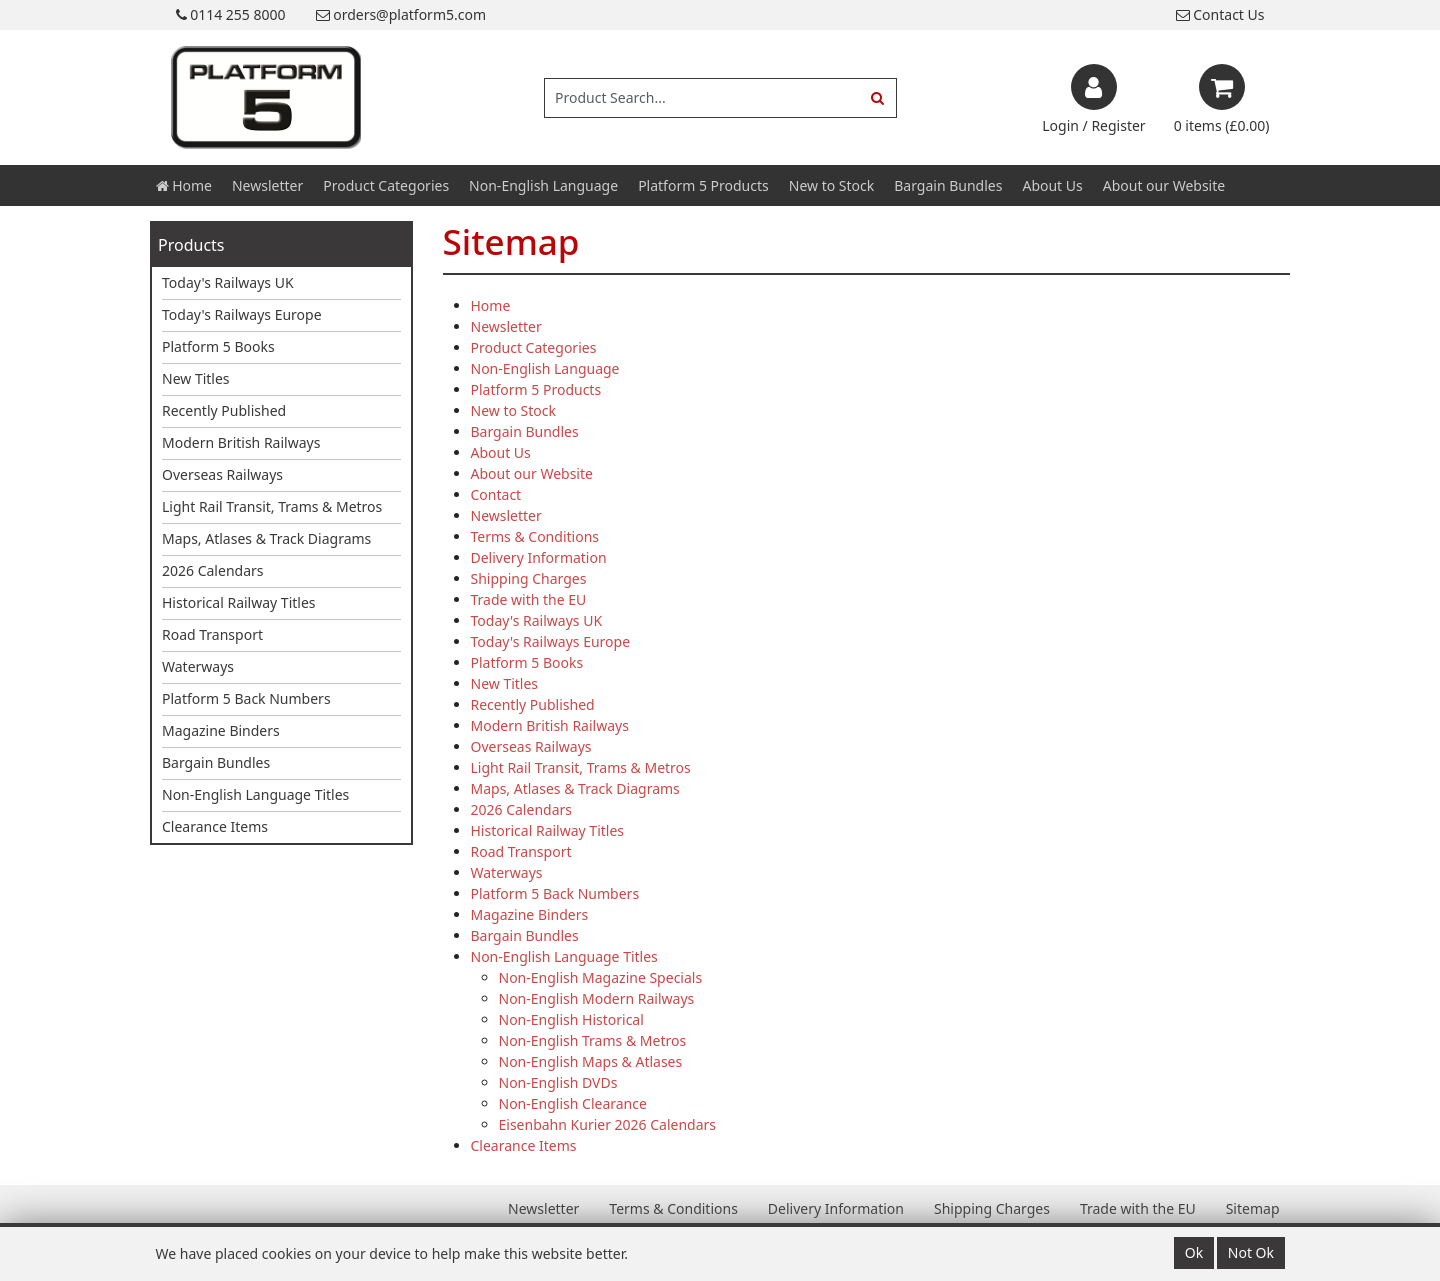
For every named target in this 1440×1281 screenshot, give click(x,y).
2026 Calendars (213, 570)
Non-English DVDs (558, 1082)
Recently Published (224, 410)
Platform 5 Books (218, 346)
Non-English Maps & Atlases (591, 1061)
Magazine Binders (221, 730)
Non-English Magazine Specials (601, 977)
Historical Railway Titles (239, 602)
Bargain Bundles (948, 185)
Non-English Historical (571, 1019)
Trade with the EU (529, 599)
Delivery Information (539, 557)
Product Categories (386, 185)
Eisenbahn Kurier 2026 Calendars (608, 1124)
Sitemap (1253, 1208)
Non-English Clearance (573, 1103)
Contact (496, 494)
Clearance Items (215, 826)
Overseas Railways (222, 474)
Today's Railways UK (228, 282)
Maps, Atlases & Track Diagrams (266, 538)
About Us (1052, 185)
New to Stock (831, 185)
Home (184, 185)
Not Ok (1251, 1252)
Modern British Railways (241, 442)
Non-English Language (543, 185)
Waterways (198, 666)
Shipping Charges (529, 578)
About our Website (1164, 185)
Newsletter (267, 185)
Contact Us (1220, 14)
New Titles (196, 378)
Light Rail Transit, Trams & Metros (272, 506)
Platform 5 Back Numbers (246, 698)
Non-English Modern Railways (597, 998)
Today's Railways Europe (242, 314)
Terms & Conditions (535, 536)
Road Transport (212, 634)
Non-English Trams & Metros (593, 1040)
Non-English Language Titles (255, 794)
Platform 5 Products (703, 185)
